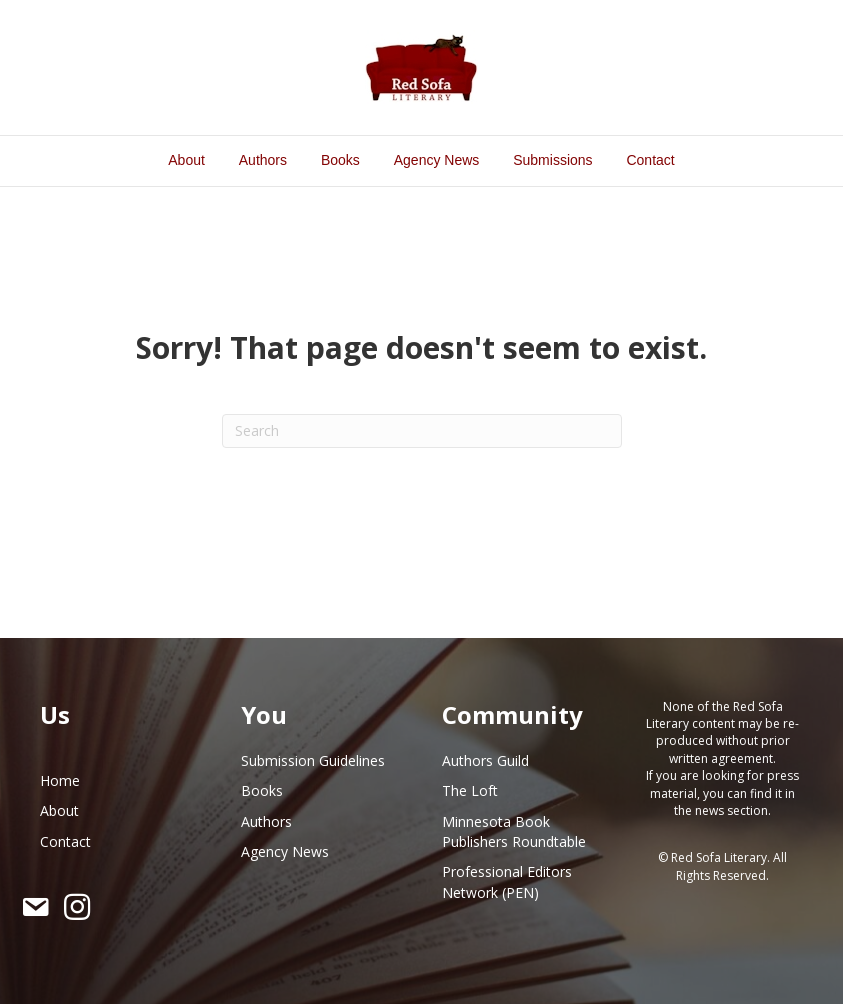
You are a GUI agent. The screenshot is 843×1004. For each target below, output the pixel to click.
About (186, 160)
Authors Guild (485, 760)
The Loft (470, 790)
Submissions (552, 160)
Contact (650, 160)
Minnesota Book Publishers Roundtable (514, 831)
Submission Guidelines (313, 760)
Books (340, 160)
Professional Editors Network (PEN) (507, 881)
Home (60, 780)
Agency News (437, 160)
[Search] (422, 431)
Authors (263, 160)
